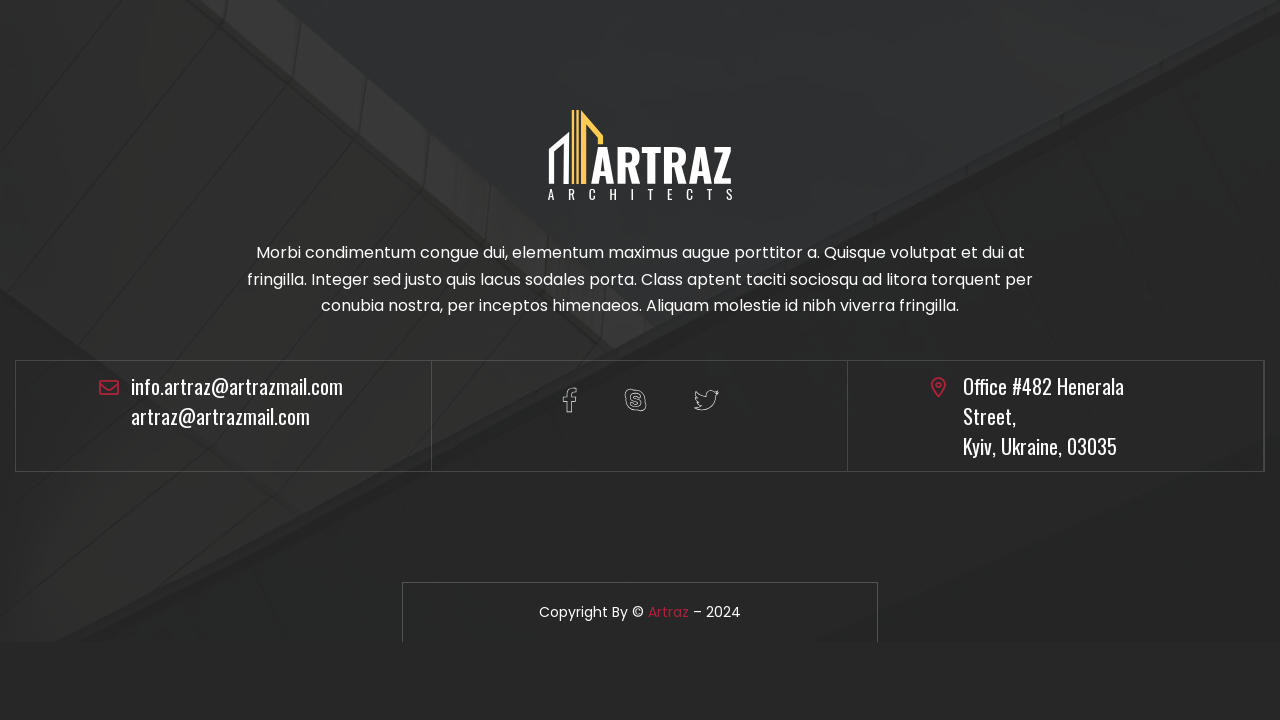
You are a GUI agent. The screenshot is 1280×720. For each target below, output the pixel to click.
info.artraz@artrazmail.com (237, 386)
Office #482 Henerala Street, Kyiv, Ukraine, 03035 (1043, 416)
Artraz (668, 612)
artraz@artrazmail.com (220, 416)
